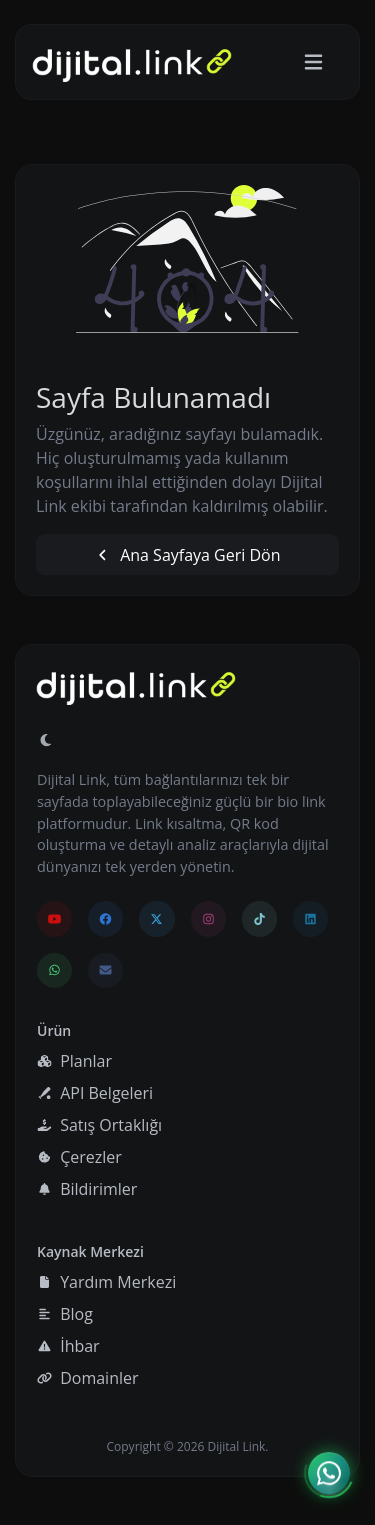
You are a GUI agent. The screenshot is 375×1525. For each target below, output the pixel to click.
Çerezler (79, 1157)
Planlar (74, 1061)
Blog (65, 1314)
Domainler (88, 1378)
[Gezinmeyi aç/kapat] (313, 62)
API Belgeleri (95, 1093)
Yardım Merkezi (106, 1282)
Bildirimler (87, 1189)
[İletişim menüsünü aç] (329, 1474)
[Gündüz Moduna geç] (46, 740)
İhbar (68, 1346)
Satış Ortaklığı (99, 1125)
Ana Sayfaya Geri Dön (187, 555)
